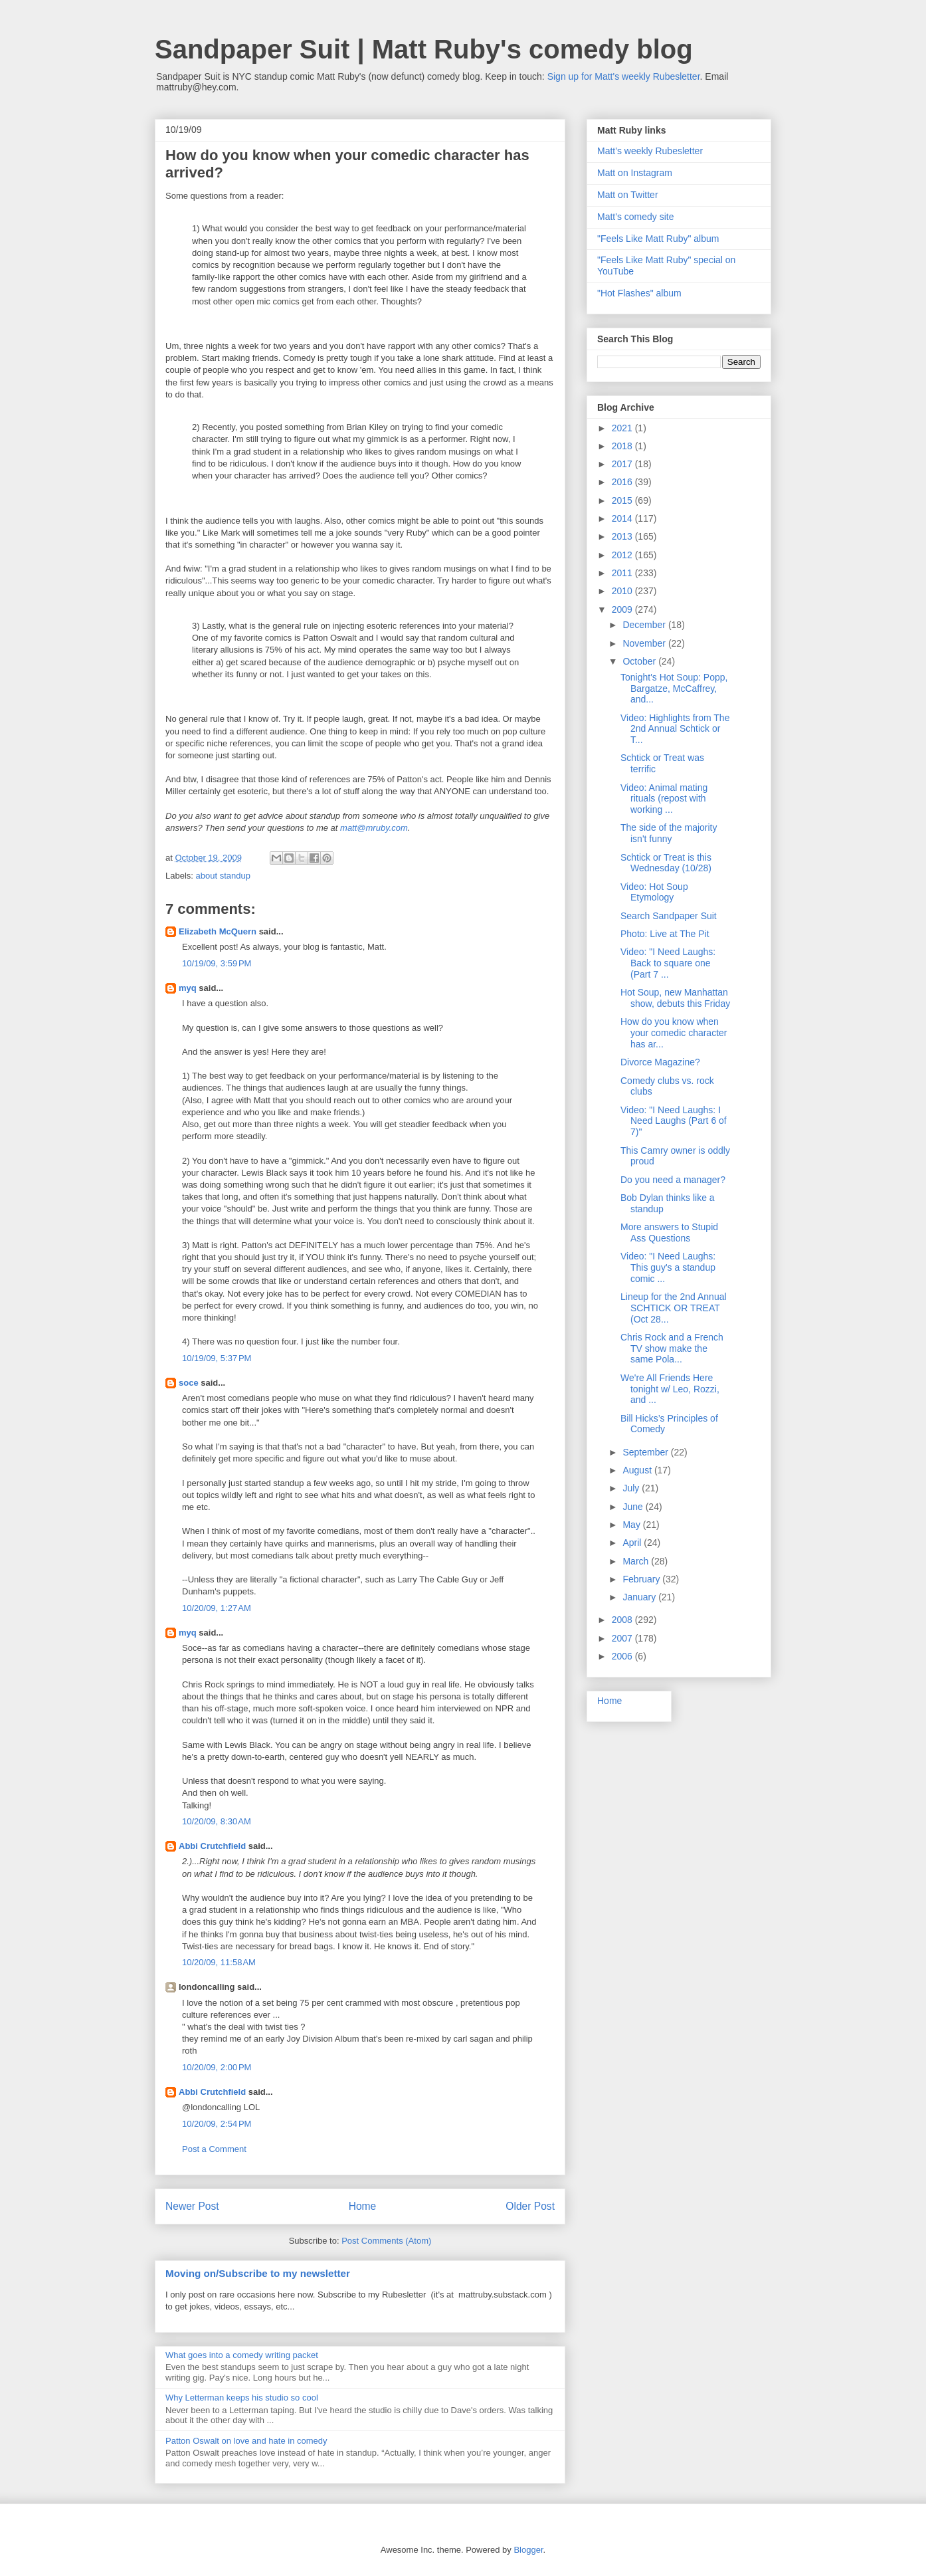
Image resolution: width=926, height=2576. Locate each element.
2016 (623, 482)
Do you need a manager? (672, 1179)
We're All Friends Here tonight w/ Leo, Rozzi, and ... (669, 1389)
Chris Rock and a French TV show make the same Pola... (671, 1348)
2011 (623, 573)
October (640, 661)
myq (188, 988)
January (640, 1597)
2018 (623, 446)
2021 (623, 428)
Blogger (528, 2550)
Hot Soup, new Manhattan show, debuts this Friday (675, 998)
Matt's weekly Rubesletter (650, 151)
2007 (623, 1638)
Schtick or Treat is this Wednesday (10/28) (665, 863)
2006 (623, 1656)
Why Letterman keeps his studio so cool (241, 2398)
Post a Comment (214, 2149)
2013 (623, 536)
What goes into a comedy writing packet (241, 2355)
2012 (623, 555)
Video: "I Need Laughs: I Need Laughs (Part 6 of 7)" (673, 1121)
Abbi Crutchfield (212, 1846)
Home (363, 2206)
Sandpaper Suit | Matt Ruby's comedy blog (424, 49)
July (632, 1488)
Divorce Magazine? (660, 1062)
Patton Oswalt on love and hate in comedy (246, 2441)
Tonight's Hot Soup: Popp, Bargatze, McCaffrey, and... (673, 688)
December (645, 624)
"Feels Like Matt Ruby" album (658, 238)
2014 (623, 518)
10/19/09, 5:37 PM (216, 1358)
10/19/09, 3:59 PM (216, 963)
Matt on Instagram (634, 172)
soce (189, 1383)
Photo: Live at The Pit (664, 933)
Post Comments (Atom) (386, 2241)
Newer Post (192, 2206)
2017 (623, 464)
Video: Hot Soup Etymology (654, 892)
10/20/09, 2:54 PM (216, 2124)
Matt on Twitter (627, 194)
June (633, 1506)
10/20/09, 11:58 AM (219, 1962)
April (633, 1542)
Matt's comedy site (635, 216)
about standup (223, 876)
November (645, 643)
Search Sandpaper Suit (668, 916)
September (646, 1452)
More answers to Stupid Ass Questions (669, 1232)
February (642, 1579)
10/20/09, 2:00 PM (216, 2067)
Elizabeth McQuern (217, 931)
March (636, 1561)
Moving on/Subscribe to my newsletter (257, 2273)
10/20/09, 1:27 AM (216, 1608)
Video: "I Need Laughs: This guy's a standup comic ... (667, 1267)
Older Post (530, 2206)
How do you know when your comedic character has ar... (673, 1032)
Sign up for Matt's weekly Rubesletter (623, 76)
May (632, 1524)
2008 (623, 1619)
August (638, 1470)
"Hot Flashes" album (639, 293)
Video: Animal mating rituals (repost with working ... (663, 798)
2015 (623, 500)
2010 (623, 591)
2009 (623, 609)
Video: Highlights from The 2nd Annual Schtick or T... (674, 729)
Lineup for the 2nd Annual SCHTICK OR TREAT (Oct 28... (673, 1308)
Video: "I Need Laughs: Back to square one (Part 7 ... (667, 963)
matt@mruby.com (374, 828)
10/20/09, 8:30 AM (216, 1821)
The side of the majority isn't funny (668, 833)
